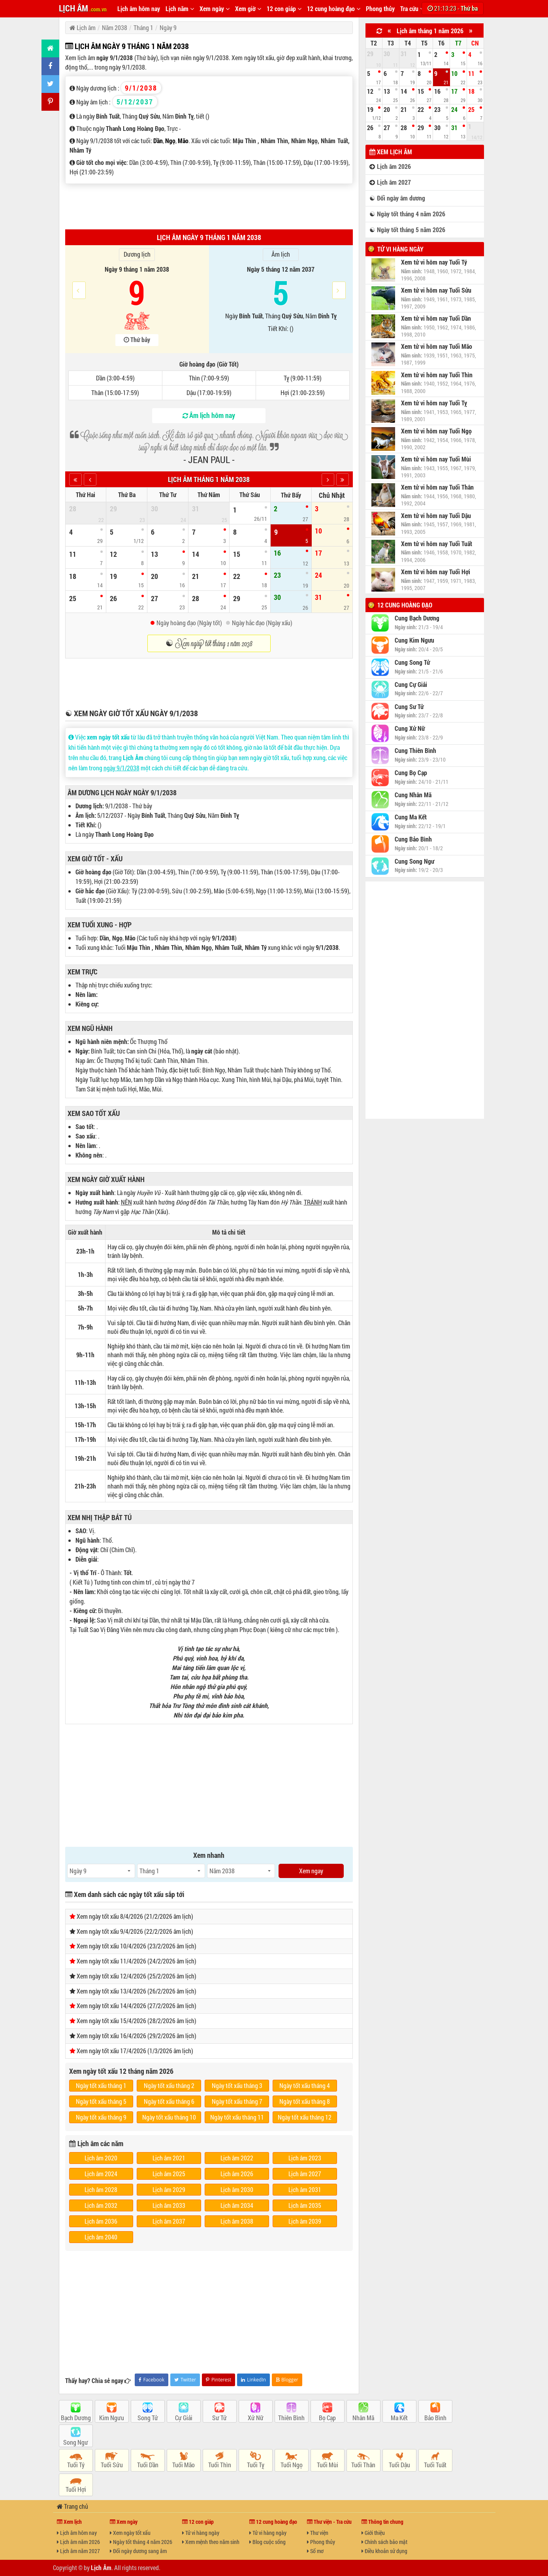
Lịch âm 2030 (236, 2189)
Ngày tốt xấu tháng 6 (169, 2101)
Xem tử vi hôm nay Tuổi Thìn (437, 375)
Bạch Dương (76, 2417)
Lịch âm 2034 (236, 2205)
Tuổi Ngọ (292, 2465)
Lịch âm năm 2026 (78, 2542)
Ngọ (170, 140)
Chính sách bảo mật (384, 2542)
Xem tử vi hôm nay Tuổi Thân (437, 487)
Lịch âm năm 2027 (78, 2551)
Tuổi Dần (147, 2465)
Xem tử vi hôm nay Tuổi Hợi (435, 572)
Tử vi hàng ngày (400, 249)
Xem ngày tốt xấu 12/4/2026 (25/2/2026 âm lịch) (136, 1976)
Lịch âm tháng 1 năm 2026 (430, 30)
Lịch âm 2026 (236, 2173)
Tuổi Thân (363, 2465)
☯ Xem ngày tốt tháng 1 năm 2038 (209, 643)
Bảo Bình (435, 2417)
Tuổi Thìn (219, 2465)
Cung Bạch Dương (417, 618)
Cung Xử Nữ (410, 728)
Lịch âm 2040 (101, 2237)
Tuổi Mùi (327, 2465)
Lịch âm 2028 (101, 2189)
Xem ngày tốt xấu (130, 2532)
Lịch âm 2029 (169, 2189)
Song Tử (147, 2417)
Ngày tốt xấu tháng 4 (304, 2085)
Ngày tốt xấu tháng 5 (101, 2101)
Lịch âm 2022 (236, 2158)
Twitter (185, 2379)
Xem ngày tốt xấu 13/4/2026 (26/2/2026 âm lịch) (136, 1991)
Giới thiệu (373, 2532)
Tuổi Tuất (435, 2465)
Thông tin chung (382, 2521)
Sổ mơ (315, 2551)
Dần (158, 140)
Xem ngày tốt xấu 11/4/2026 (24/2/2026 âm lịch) (136, 1961)
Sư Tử (219, 2417)
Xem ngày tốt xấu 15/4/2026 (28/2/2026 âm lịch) (136, 2020)
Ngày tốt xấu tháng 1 (101, 2085)
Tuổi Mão (183, 2465)
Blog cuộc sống (267, 2542)
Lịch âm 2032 (101, 2205)
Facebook (151, 2379)
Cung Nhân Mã (413, 795)
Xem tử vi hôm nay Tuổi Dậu (436, 516)
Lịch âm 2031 (304, 2189)
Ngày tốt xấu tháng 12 (304, 2117)
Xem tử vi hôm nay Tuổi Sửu (436, 290)
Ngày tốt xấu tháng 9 (101, 2117)
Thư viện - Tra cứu (329, 2521)
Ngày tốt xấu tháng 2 (169, 2085)
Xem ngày (215, 8)
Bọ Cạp (327, 2417)
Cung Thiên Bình (415, 751)
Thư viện (317, 2532)
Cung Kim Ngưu (414, 640)
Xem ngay (311, 1871)
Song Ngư (75, 2442)
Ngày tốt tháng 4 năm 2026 (141, 2542)
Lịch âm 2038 (236, 2221)
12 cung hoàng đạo (333, 8)
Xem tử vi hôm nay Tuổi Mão (436, 346)
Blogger (287, 2379)
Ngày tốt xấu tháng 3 (237, 2085)
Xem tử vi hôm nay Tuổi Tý (434, 262)
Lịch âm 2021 (169, 2158)
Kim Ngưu (111, 2417)
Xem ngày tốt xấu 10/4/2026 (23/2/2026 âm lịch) (136, 1946)
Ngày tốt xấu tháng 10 (169, 2117)
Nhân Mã (363, 2417)
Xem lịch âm (390, 152)
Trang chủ (72, 2506)
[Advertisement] (209, 205)
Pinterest (218, 2379)
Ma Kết (399, 2417)
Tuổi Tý (76, 2465)
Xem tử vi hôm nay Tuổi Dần (436, 318)
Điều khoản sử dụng (384, 2551)
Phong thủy (380, 8)
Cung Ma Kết (411, 817)
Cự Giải (183, 2417)
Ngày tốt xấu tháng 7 (237, 2101)
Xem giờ (248, 8)
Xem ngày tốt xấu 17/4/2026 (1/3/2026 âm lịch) (135, 2050)
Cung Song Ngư (414, 861)
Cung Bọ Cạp (411, 773)
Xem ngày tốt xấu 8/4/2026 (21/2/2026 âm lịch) (135, 1916)
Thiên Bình (291, 2417)
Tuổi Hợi (76, 2489)
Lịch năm (180, 8)
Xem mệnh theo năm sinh (210, 2542)
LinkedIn (253, 2379)
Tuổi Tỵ (255, 2465)
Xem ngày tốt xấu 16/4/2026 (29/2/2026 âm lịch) (136, 2035)
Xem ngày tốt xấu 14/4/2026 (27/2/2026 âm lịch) (136, 2005)
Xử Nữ (256, 2417)
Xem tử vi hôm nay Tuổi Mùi (436, 459)
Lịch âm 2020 (101, 2158)
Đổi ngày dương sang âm (138, 2551)
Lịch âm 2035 (304, 2205)
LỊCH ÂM (83, 8)
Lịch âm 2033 (169, 2205)
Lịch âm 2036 (101, 2221)
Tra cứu (412, 8)
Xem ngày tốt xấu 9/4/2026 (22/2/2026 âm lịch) (135, 1931)
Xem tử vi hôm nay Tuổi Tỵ (434, 403)
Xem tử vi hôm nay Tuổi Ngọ (436, 431)
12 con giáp (284, 8)
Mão (183, 140)
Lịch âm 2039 (304, 2221)
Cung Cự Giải (411, 684)
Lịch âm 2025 (169, 2173)
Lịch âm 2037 (169, 2221)
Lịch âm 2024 (101, 2173)
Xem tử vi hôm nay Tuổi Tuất (436, 544)
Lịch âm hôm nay (138, 8)
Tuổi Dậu (399, 2465)
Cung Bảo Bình (413, 839)
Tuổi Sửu (112, 2465)
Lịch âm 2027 (304, 2173)
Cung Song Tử (412, 662)
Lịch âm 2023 (304, 2158)
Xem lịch (69, 2521)
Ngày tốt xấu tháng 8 (304, 2101)
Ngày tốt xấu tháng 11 (237, 2117)
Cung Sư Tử (409, 707)
